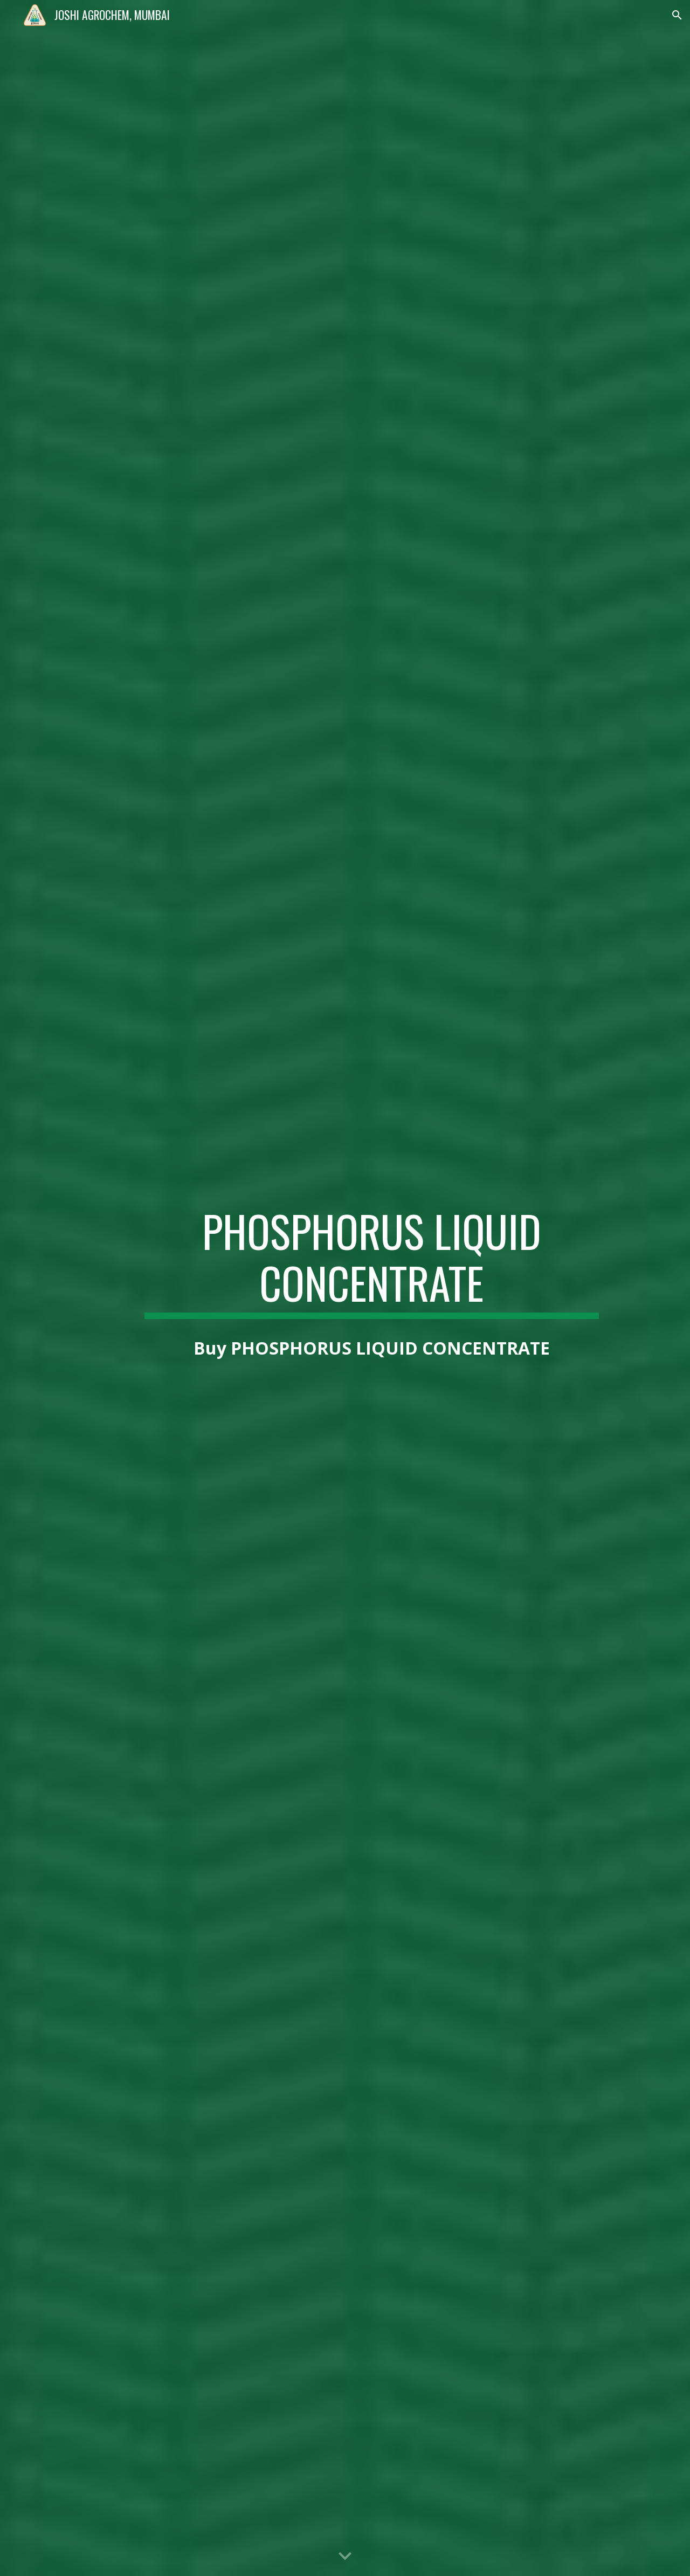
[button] (677, 15)
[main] (371, 1262)
